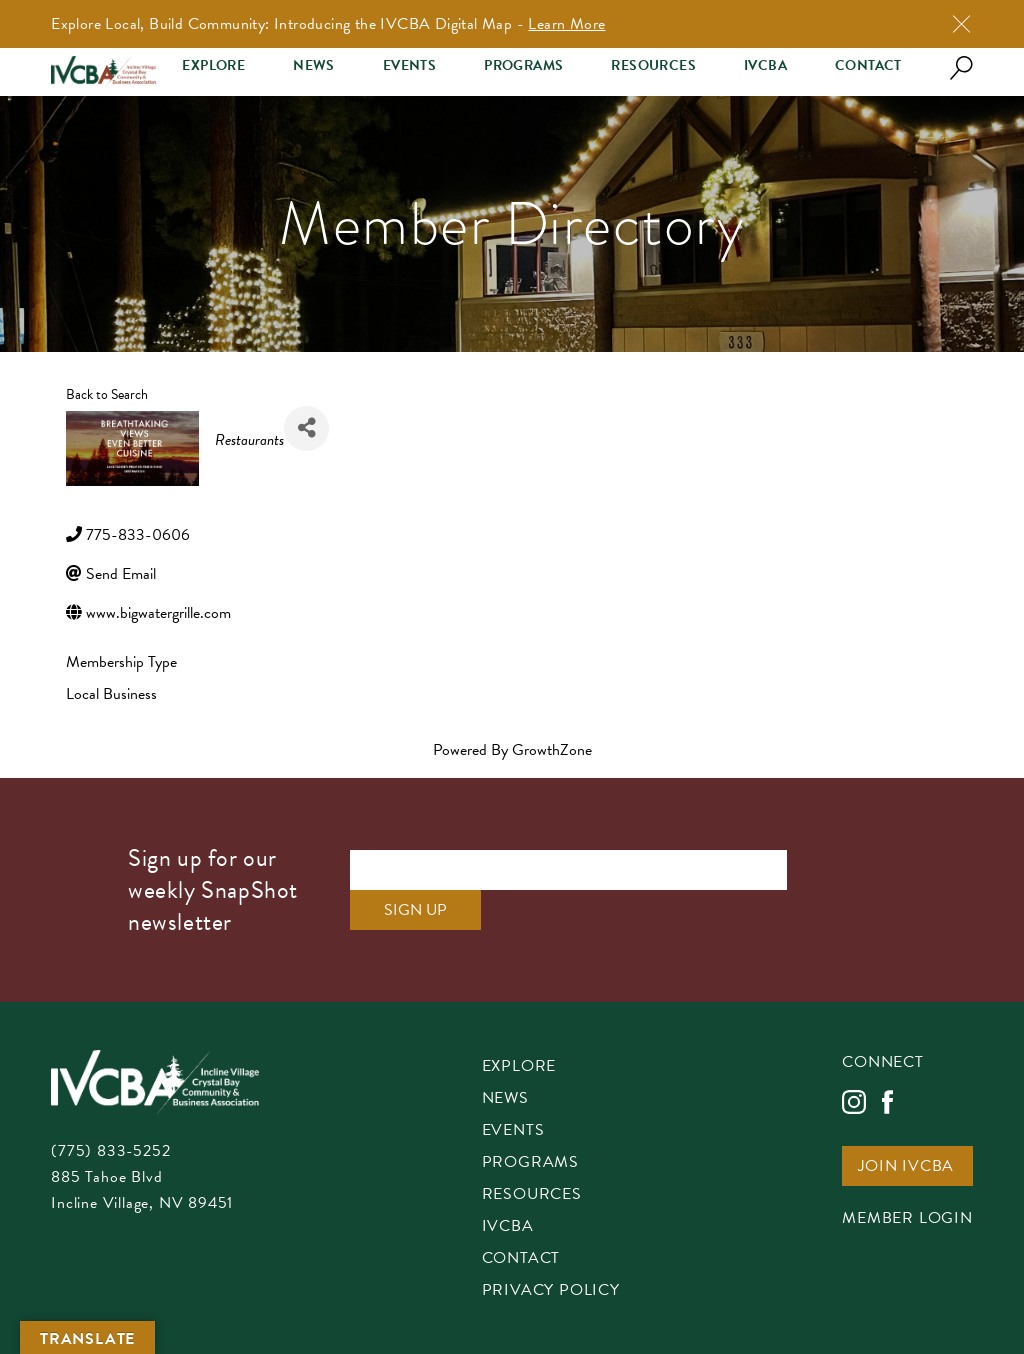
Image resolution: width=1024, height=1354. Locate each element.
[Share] (306, 428)
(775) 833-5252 (110, 1151)
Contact (868, 66)
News (314, 66)
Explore (213, 66)
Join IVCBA (906, 1167)
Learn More (566, 24)
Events (409, 66)
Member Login (907, 1219)
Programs (523, 66)
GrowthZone (552, 750)
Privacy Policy (551, 1291)
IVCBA (765, 66)
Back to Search (107, 394)
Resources (653, 66)
